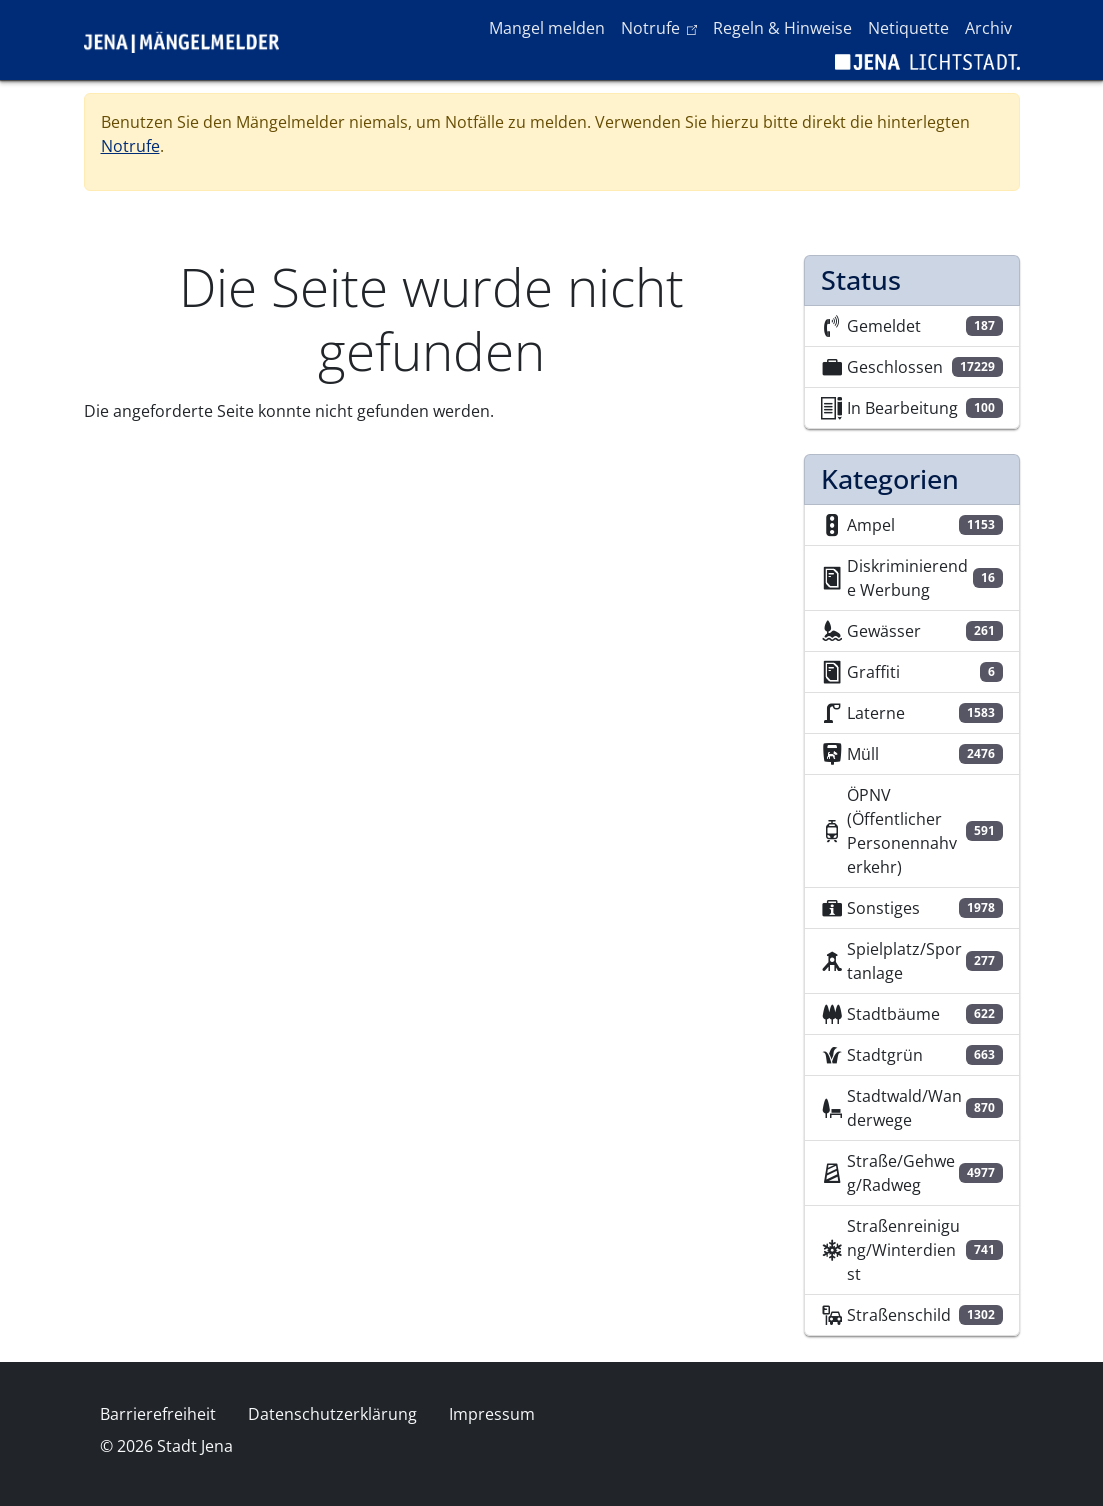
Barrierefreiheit (158, 1414)
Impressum (492, 1414)
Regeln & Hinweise (782, 28)
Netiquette (908, 28)
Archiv (988, 28)
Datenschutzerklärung (332, 1414)
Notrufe (662, 27)
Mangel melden (547, 28)
